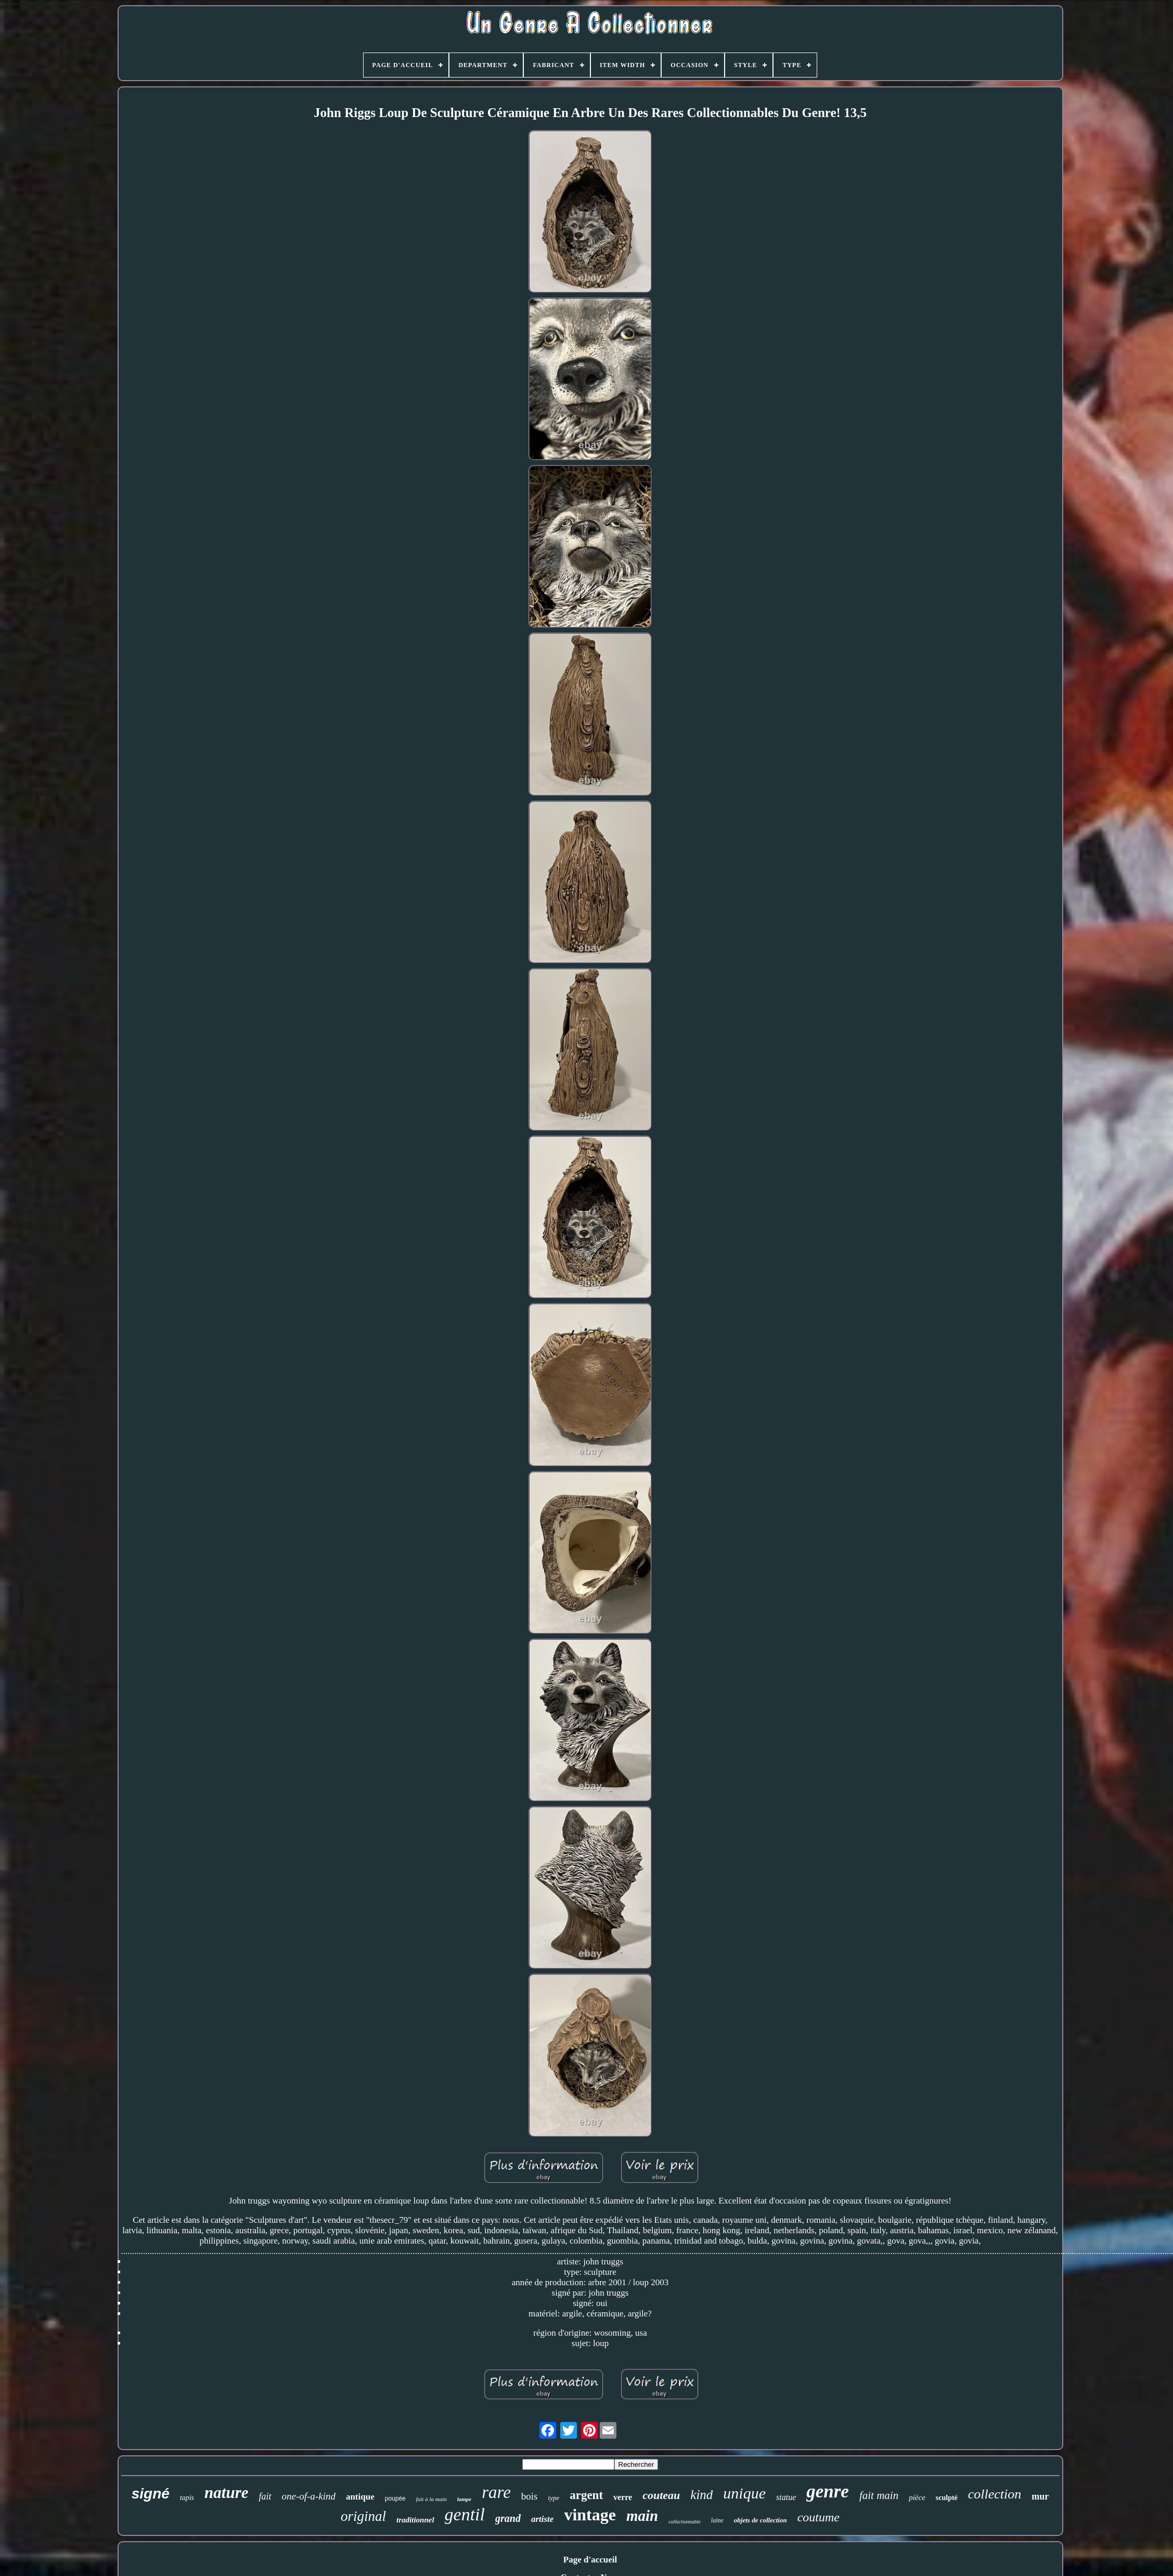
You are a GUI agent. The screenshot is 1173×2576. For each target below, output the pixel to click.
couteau (661, 2495)
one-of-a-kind (309, 2496)
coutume (818, 2517)
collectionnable (684, 2522)
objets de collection (760, 2520)
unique (744, 2493)
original (363, 2516)
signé (151, 2493)
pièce (917, 2497)
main (642, 2515)
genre (827, 2491)
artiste (542, 2519)
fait (265, 2496)
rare (496, 2492)
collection (995, 2494)
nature (226, 2492)
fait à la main (431, 2499)
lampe (464, 2499)
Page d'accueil (590, 2560)
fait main (878, 2495)
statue (786, 2497)
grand (508, 2518)
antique (360, 2497)
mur (1040, 2496)
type (554, 2498)
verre (622, 2497)
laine (717, 2520)
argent (586, 2495)
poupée (395, 2498)
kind (701, 2495)
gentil (465, 2514)
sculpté (947, 2498)
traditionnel (415, 2520)
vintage (590, 2514)
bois (529, 2496)
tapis (187, 2498)
